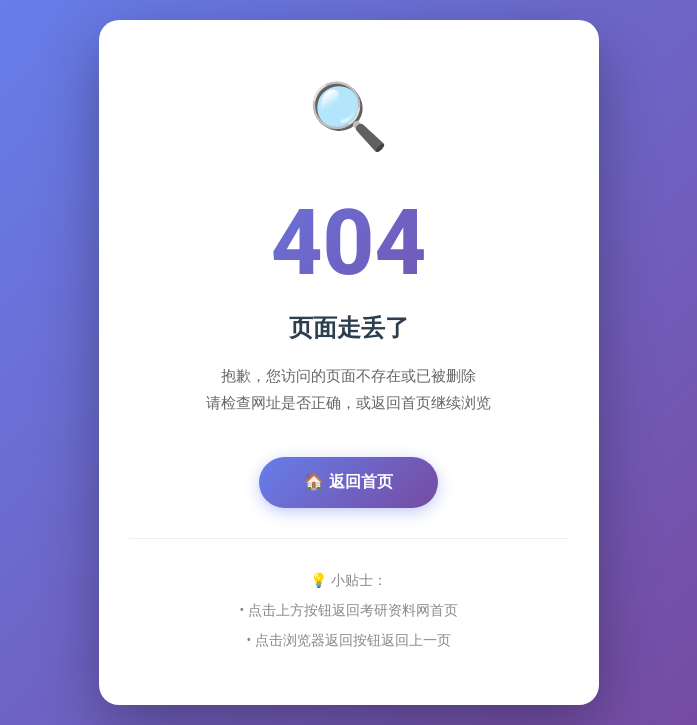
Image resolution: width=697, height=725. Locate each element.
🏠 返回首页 (348, 481)
